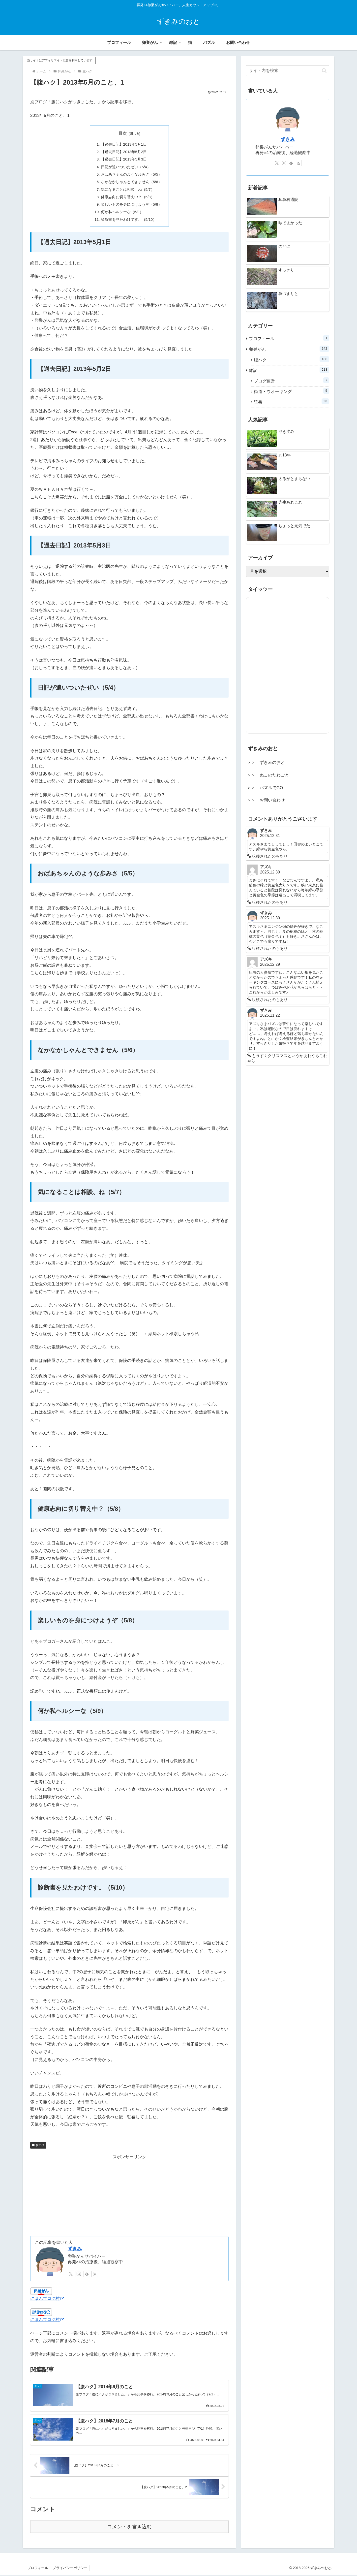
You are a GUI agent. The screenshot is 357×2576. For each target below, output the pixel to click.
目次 (123, 133)
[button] (324, 70)
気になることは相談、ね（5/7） (127, 190)
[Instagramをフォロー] (79, 2274)
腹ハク (38, 2146)
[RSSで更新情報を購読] (94, 2274)
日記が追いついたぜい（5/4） (126, 167)
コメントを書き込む (129, 2527)
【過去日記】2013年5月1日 (124, 144)
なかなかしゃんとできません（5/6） (131, 182)
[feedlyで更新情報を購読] (87, 2274)
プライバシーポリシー (71, 2569)
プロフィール (38, 2569)
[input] (287, 70)
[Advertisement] (129, 2196)
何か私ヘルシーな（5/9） (122, 212)
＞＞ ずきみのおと (266, 762)
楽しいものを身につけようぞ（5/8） (131, 205)
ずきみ (75, 2249)
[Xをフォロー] (71, 2274)
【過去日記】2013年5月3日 (124, 159)
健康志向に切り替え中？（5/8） (127, 197)
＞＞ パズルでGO (265, 787)
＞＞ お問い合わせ (266, 800)
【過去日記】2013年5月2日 (124, 152)
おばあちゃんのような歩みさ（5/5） (131, 174)
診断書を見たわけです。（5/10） (129, 220)
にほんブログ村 (47, 2299)
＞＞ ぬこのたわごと (268, 775)
